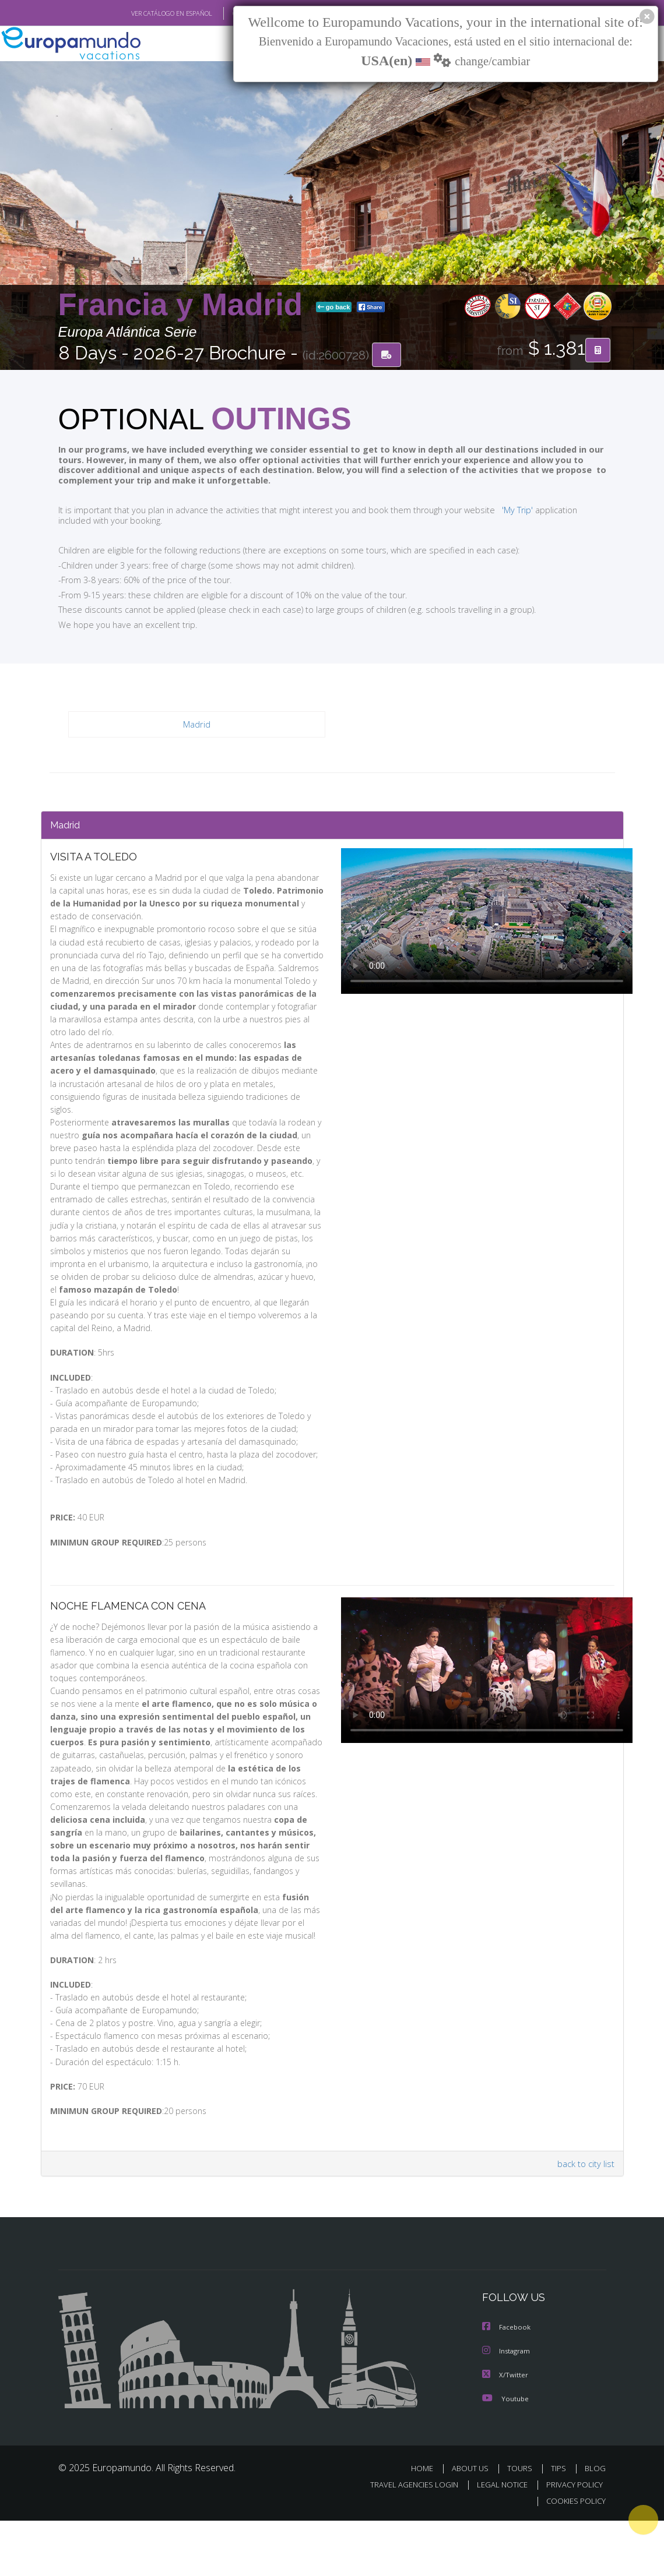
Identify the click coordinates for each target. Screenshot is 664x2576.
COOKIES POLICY (574, 2556)
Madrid (196, 725)
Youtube (505, 2453)
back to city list (583, 2220)
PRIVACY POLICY (571, 2540)
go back (334, 307)
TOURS (523, 2523)
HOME (427, 2523)
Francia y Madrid (184, 305)
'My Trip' (495, 510)
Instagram (507, 2406)
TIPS (560, 2523)
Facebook (507, 2383)
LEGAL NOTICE (496, 2540)
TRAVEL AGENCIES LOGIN (405, 2540)
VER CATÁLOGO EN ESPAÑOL (144, 13)
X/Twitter (505, 2430)
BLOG (595, 2523)
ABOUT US (474, 2523)
